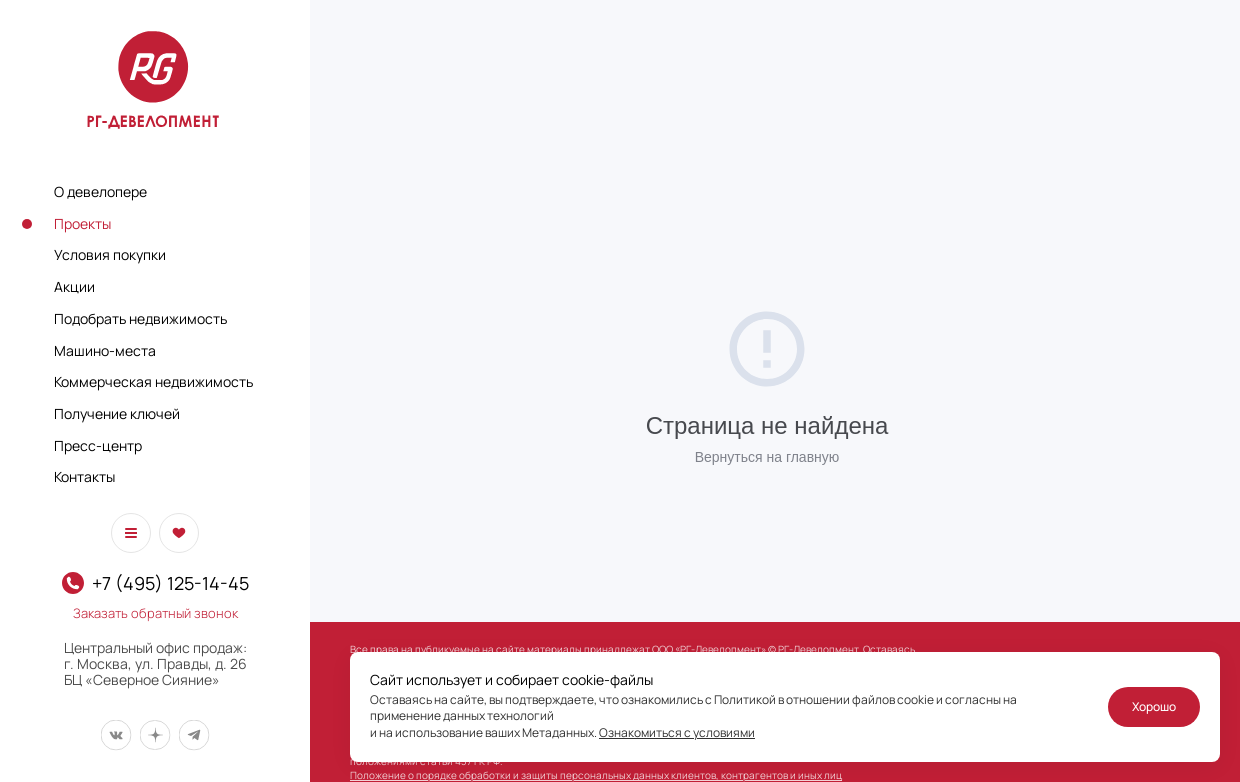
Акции (74, 286)
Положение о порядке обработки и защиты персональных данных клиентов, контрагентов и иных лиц (596, 775)
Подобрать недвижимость (140, 318)
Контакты (84, 476)
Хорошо (1154, 706)
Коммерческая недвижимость (153, 381)
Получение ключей (117, 413)
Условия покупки (110, 254)
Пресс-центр (98, 445)
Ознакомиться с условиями (677, 732)
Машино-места (105, 350)
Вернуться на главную (767, 457)
